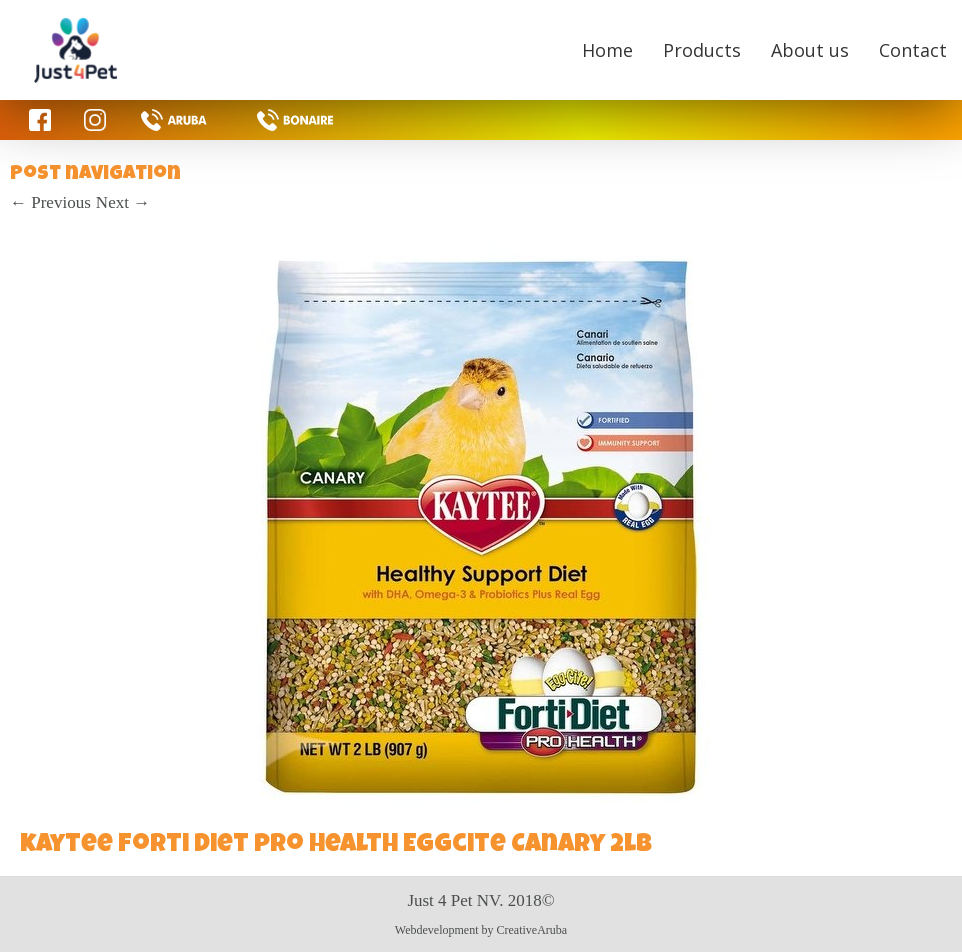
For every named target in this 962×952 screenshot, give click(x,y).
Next (123, 202)
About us (810, 50)
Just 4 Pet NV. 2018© (480, 900)
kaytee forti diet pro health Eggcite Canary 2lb (336, 846)
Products (702, 50)
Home (607, 50)
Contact (913, 50)
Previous (50, 202)
